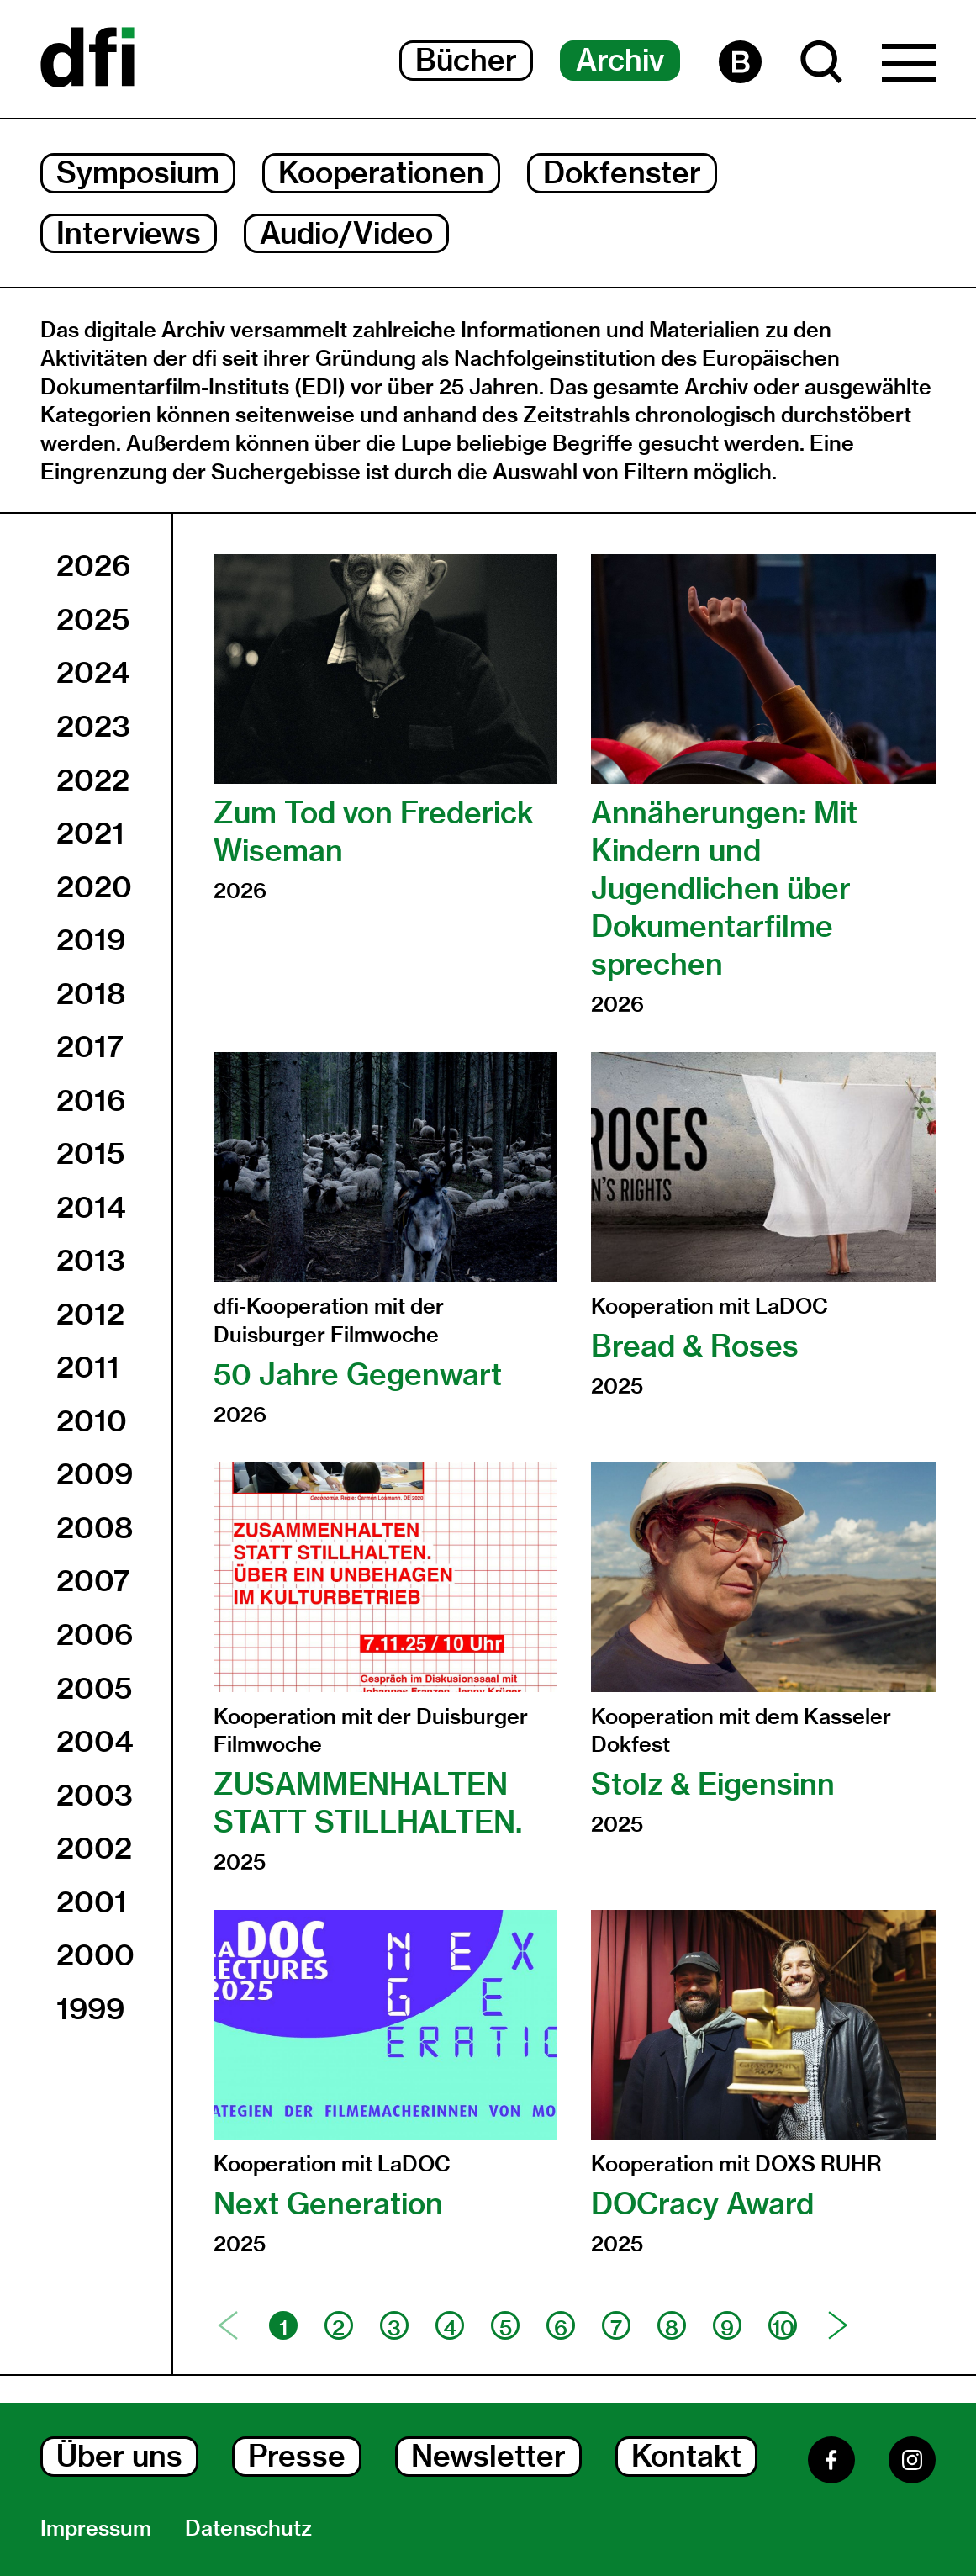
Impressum (95, 2528)
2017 (90, 1047)
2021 (90, 833)
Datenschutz (248, 2528)
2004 (94, 1741)
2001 (91, 1902)
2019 (90, 940)
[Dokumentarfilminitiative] (87, 59)
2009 (94, 1474)
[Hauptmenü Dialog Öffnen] (909, 67)
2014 (90, 1207)
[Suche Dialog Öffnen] (821, 61)
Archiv (620, 60)
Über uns (119, 2456)
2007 (93, 1581)
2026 (93, 565)
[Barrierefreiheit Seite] (740, 61)
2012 (90, 1314)
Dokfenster (622, 173)
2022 (92, 780)
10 (783, 2327)
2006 (94, 1634)
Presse (297, 2456)
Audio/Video (346, 233)
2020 (94, 887)
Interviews (128, 233)
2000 (95, 1955)
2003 (94, 1795)
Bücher (466, 60)
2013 (90, 1260)
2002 (94, 1848)
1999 (90, 2009)
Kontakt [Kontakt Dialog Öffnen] (686, 2456)
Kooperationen (381, 173)
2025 (92, 619)
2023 (93, 726)
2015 (90, 1153)
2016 (90, 1100)
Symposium (137, 173)
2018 (90, 994)
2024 (92, 672)
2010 (91, 1421)
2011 (87, 1367)
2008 (94, 1528)
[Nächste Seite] (838, 2325)
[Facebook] (831, 2459)
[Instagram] (912, 2459)
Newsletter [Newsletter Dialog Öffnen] (488, 2456)
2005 (94, 1688)
